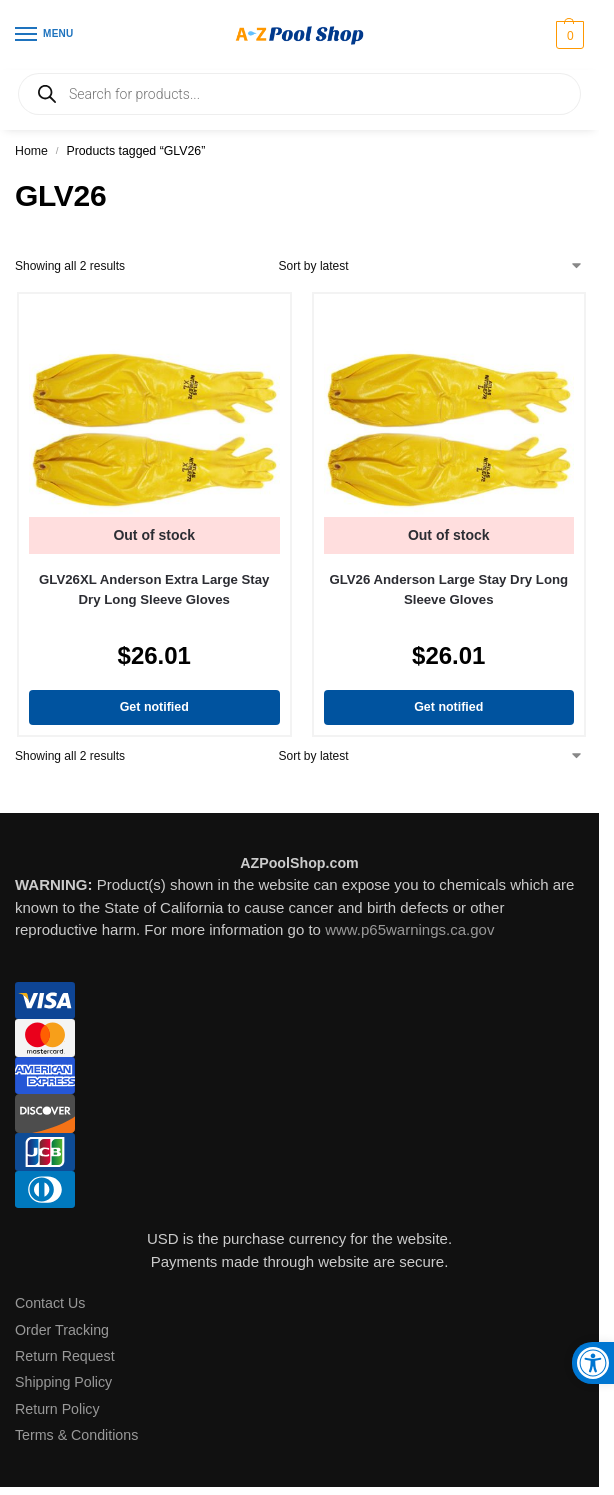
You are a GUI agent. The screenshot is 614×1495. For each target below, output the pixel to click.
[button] (567, 35)
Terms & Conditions (76, 1435)
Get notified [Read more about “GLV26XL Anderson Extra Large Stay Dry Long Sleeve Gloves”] (154, 707)
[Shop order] (431, 266)
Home (31, 151)
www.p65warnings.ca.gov (409, 929)
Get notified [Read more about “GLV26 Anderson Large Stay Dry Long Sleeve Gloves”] (448, 707)
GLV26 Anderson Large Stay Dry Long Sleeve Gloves (448, 589)
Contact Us (50, 1303)
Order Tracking (62, 1330)
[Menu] (45, 35)
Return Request (65, 1356)
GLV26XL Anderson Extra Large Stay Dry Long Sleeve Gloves (154, 589)
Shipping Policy (63, 1382)
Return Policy (57, 1409)
